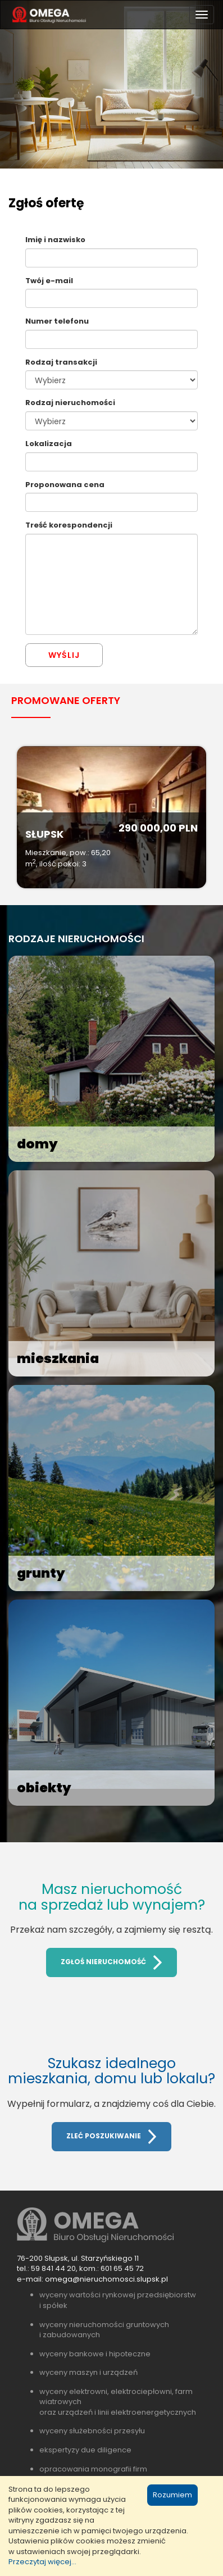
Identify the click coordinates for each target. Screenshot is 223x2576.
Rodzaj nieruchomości (70, 403)
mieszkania (58, 1358)
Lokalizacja (48, 444)
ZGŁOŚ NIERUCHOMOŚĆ (111, 1962)
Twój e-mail (49, 281)
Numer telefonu (57, 321)
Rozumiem (172, 2494)
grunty (41, 1573)
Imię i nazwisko (55, 240)
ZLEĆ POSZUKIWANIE (111, 2136)
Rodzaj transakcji (61, 362)
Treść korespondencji (68, 525)
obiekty (44, 1788)
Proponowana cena (64, 485)
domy (37, 1144)
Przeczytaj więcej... (42, 2562)
